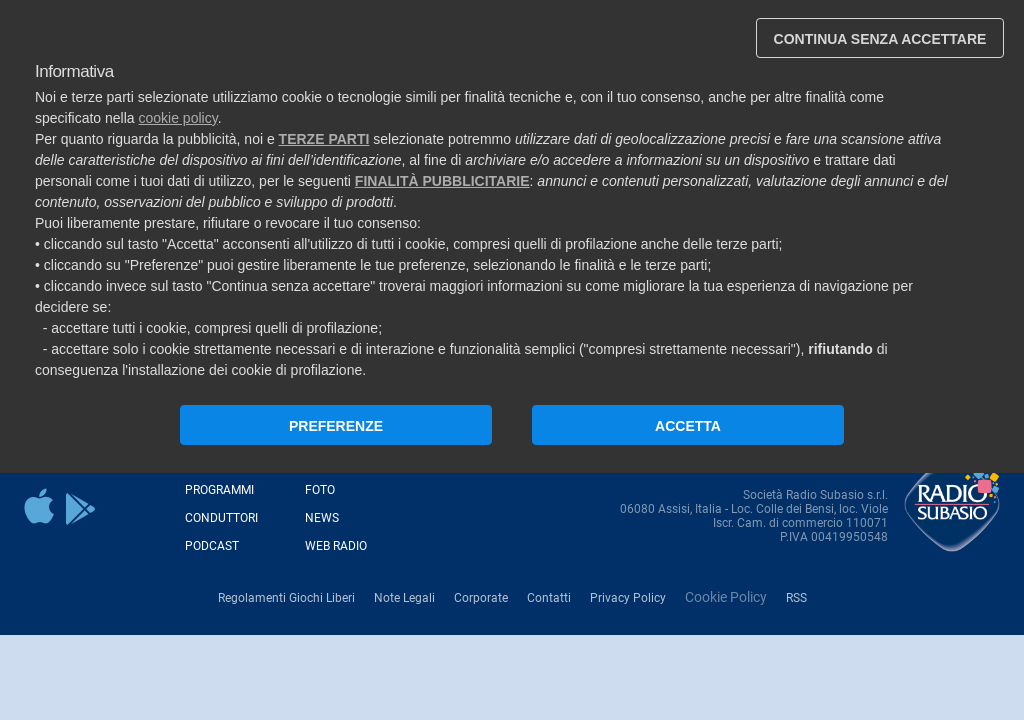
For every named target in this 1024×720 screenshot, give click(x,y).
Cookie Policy (726, 597)
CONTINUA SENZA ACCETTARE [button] (880, 39)
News (322, 518)
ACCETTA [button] (688, 426)
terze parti (324, 139)
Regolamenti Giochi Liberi (286, 598)
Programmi (219, 490)
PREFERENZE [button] (336, 426)
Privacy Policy (628, 598)
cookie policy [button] (178, 118)
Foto (320, 490)
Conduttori (221, 518)
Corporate (481, 598)
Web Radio (336, 546)
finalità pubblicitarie (442, 181)
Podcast (212, 546)
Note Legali (404, 598)
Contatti (549, 598)
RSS (796, 598)
